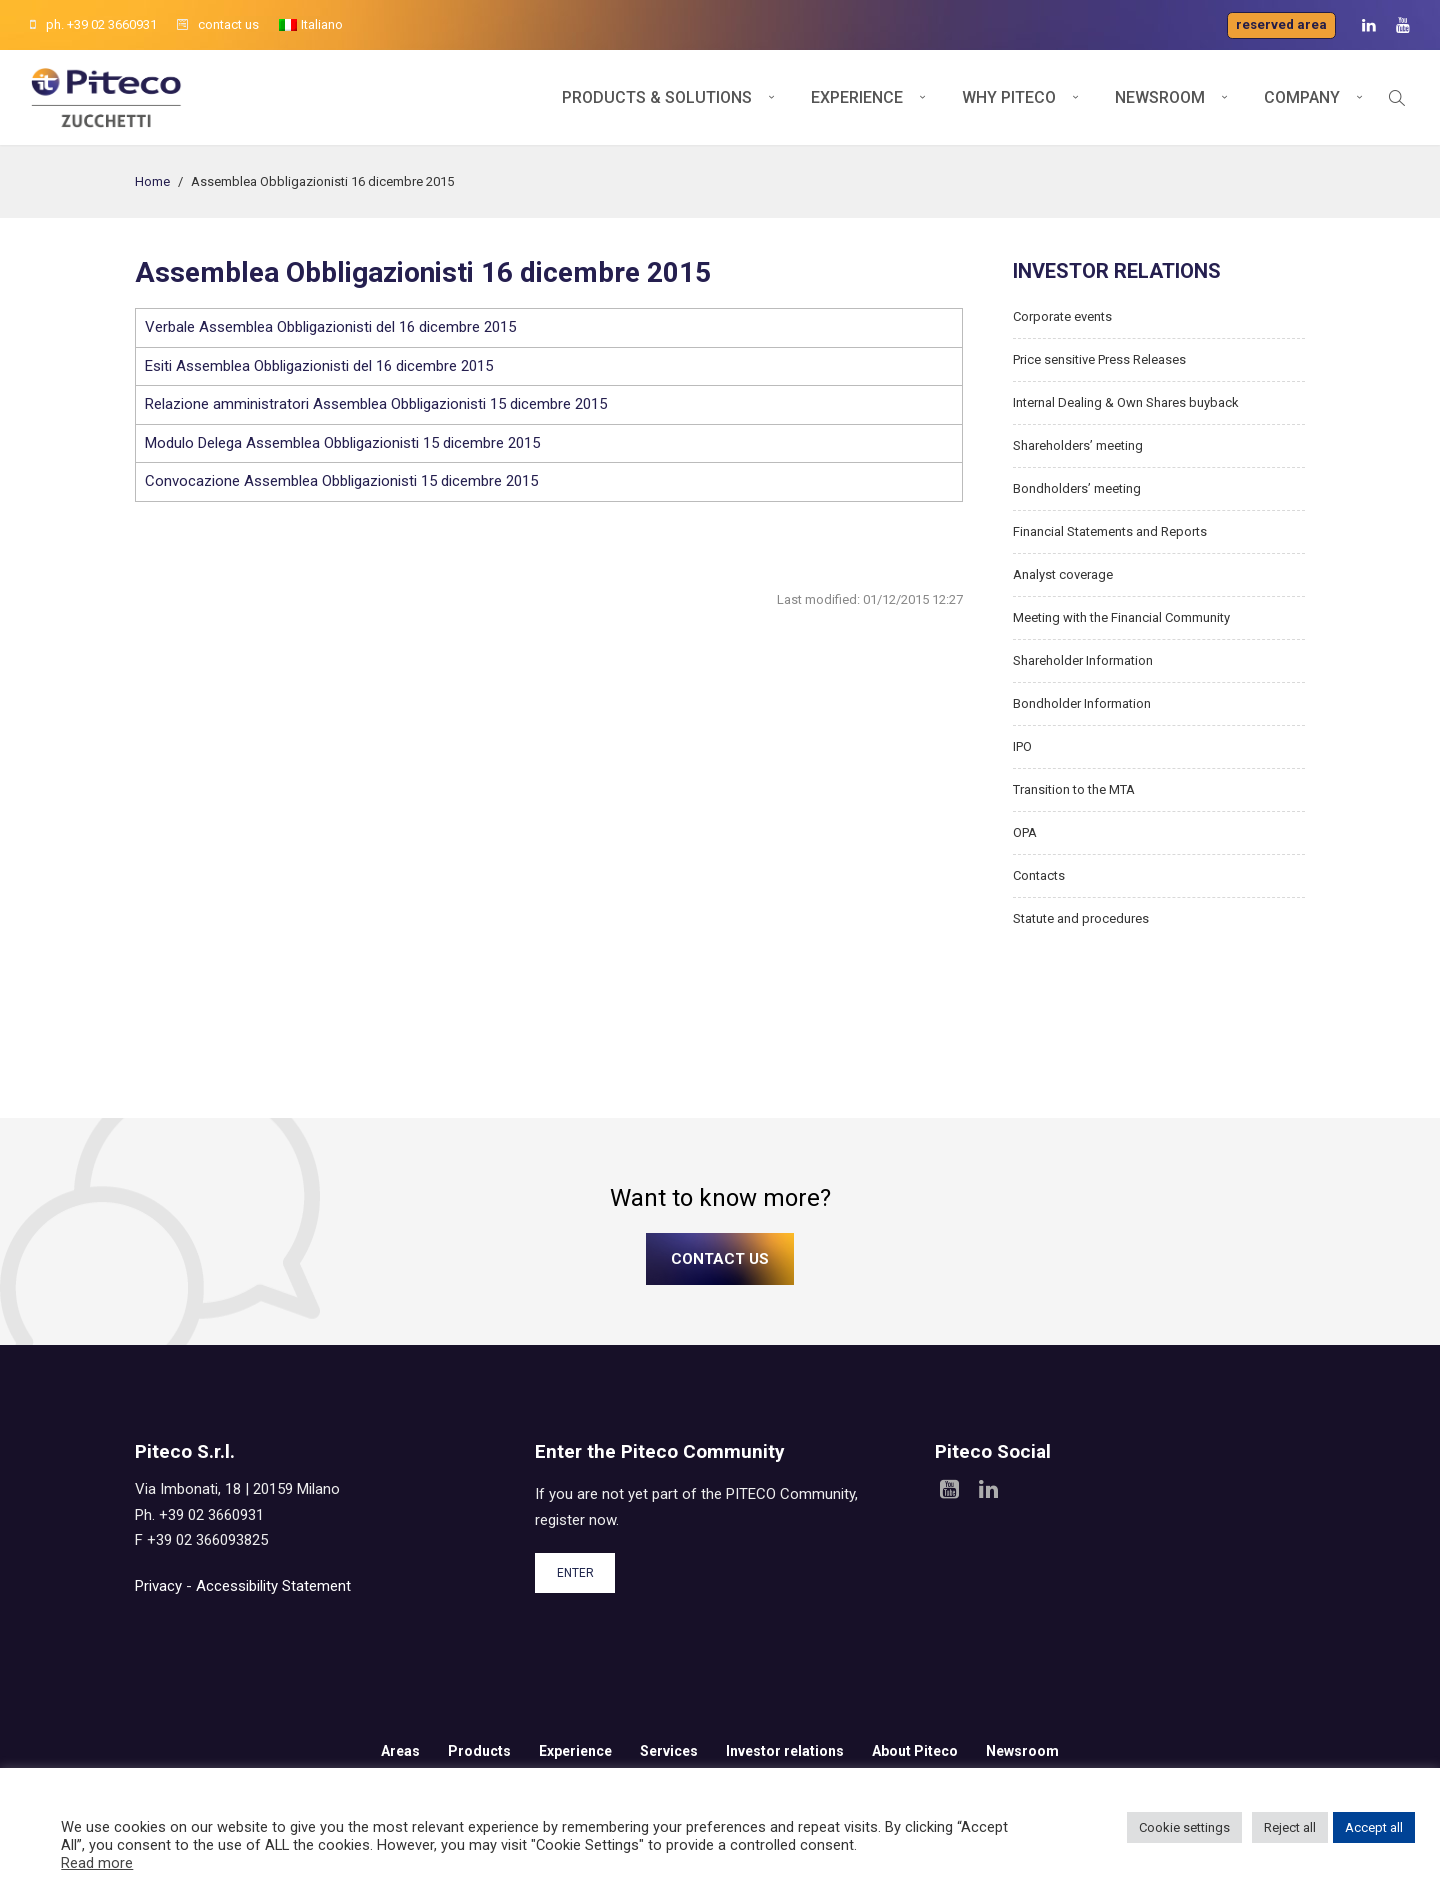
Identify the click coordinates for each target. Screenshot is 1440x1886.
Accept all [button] (1374, 1827)
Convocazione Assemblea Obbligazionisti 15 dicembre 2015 (341, 481)
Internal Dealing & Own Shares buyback (1126, 402)
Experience (857, 97)
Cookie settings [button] (1184, 1827)
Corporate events (1062, 316)
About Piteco (915, 1751)
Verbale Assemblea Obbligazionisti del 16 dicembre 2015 (330, 327)
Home (152, 181)
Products (479, 1751)
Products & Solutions (657, 97)
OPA (1025, 832)
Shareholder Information (1083, 660)
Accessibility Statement (273, 1586)
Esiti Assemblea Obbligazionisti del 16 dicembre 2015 (319, 366)
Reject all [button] (1290, 1827)
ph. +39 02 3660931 (93, 24)
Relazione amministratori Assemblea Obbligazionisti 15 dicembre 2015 (376, 404)
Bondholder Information (1082, 703)
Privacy (158, 1586)
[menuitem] (311, 25)
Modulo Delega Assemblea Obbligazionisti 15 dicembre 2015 (342, 443)
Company (1302, 97)
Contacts (1039, 875)
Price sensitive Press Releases (1099, 359)
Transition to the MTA (1074, 789)
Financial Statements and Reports (1110, 531)
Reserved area (1281, 24)
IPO (1022, 746)
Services (669, 1751)
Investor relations (785, 1751)
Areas (400, 1751)
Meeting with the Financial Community (1121, 617)
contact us (218, 24)
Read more (97, 1863)
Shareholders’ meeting (1078, 445)
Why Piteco (1009, 97)
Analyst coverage (1063, 574)
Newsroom (1160, 97)
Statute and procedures (1081, 918)
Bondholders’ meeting (1077, 488)
